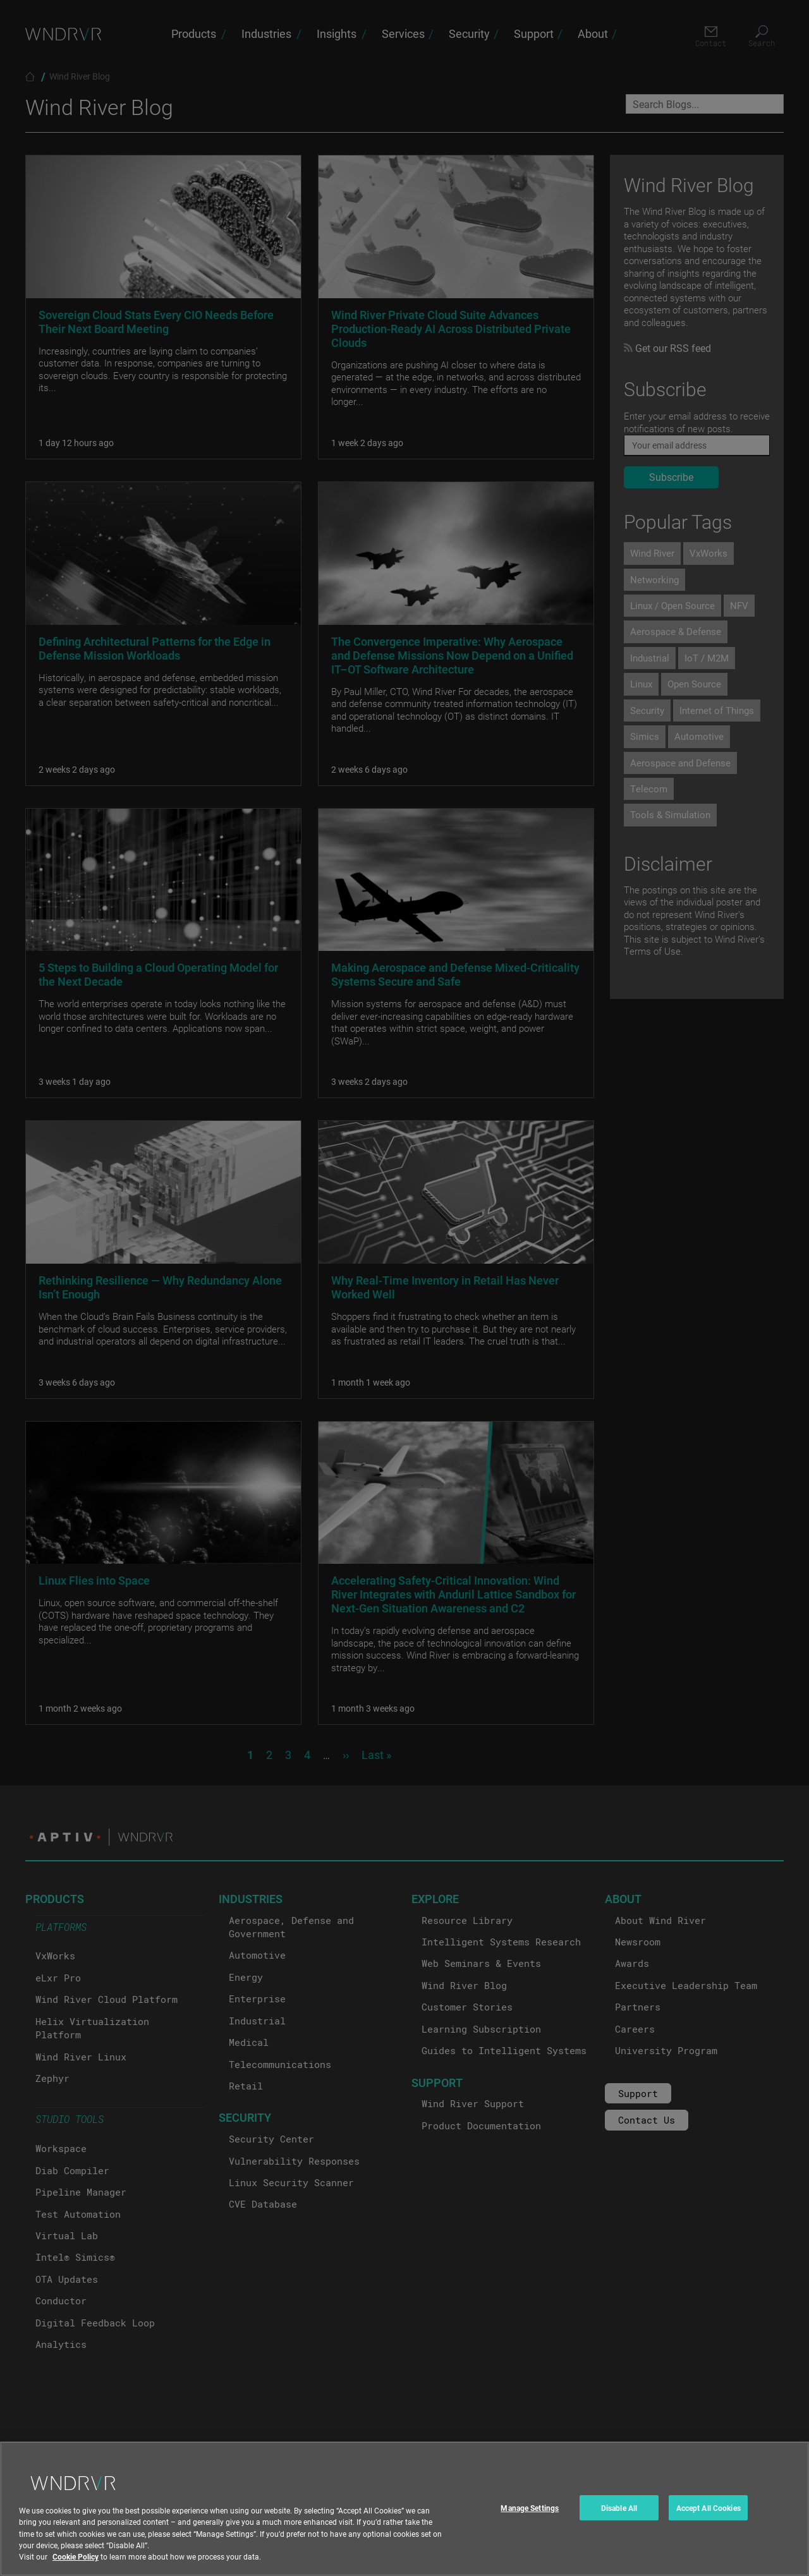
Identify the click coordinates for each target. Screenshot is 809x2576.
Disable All (619, 2518)
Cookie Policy (75, 2567)
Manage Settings (530, 2518)
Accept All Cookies (708, 2518)
